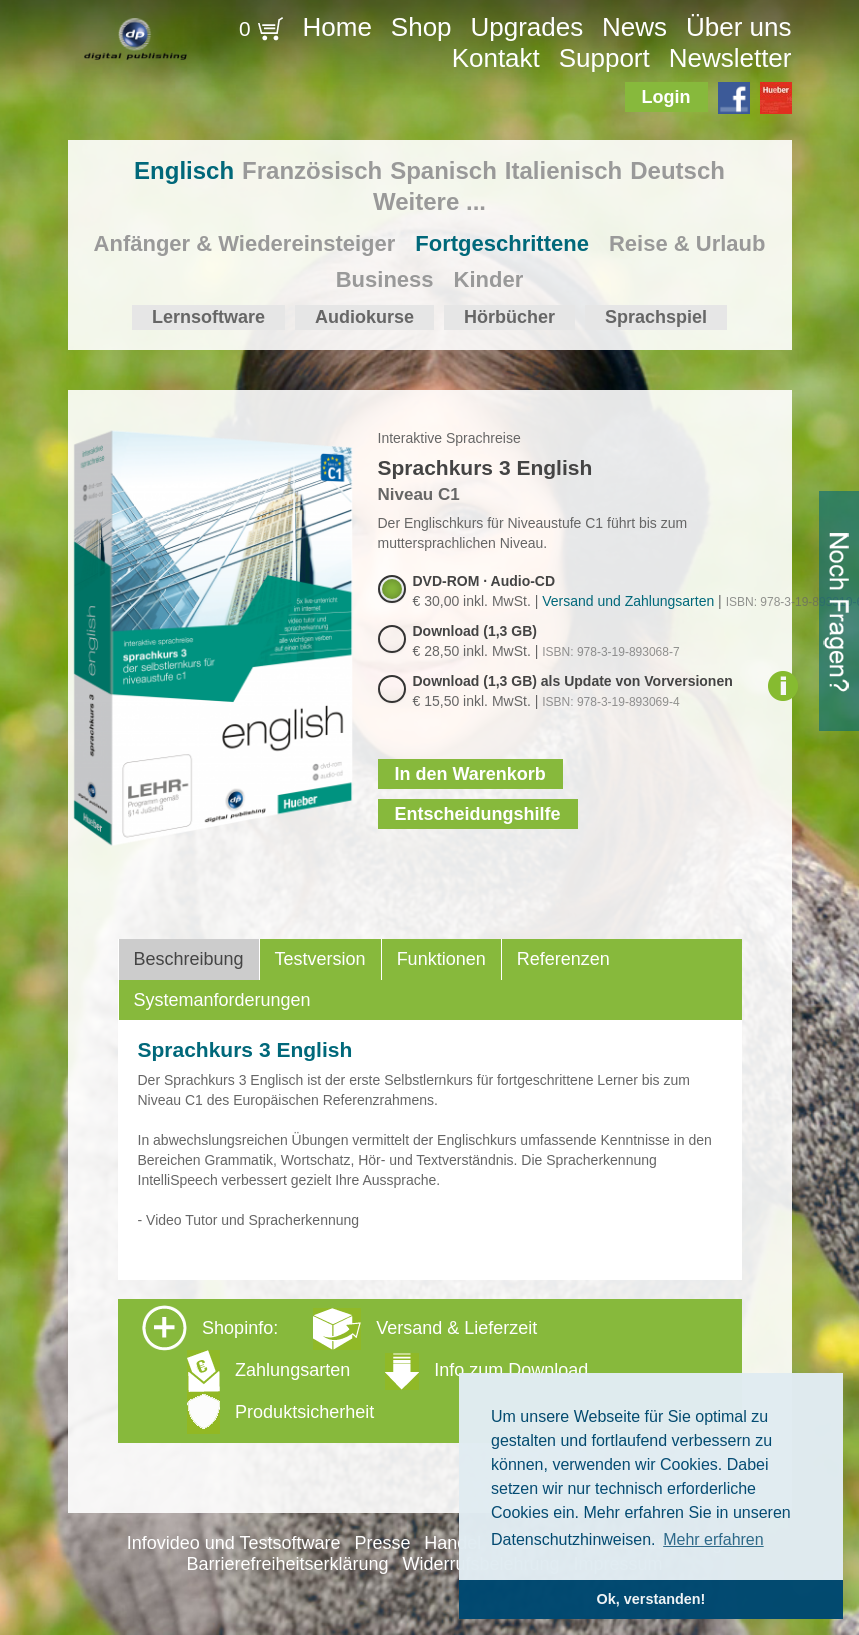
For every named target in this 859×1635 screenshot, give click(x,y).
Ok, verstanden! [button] (651, 1599)
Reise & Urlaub (687, 243)
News (634, 27)
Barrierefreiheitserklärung (288, 1564)
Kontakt (496, 58)
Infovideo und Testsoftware (234, 1543)
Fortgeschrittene (502, 243)
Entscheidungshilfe (478, 814)
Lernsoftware (208, 317)
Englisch (184, 170)
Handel (452, 1543)
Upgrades (526, 27)
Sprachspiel (656, 317)
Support (604, 58)
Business (385, 279)
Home (337, 27)
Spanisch (443, 170)
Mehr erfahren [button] (713, 1539)
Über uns (739, 27)
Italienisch (563, 170)
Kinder (489, 279)
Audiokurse (364, 317)
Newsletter (730, 58)
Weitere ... (429, 201)
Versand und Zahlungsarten (628, 601)
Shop (421, 27)
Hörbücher (509, 317)
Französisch (312, 170)
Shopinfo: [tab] (365, 1369)
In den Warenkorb (470, 774)
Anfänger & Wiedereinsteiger (245, 243)
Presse (382, 1543)
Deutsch (677, 170)
